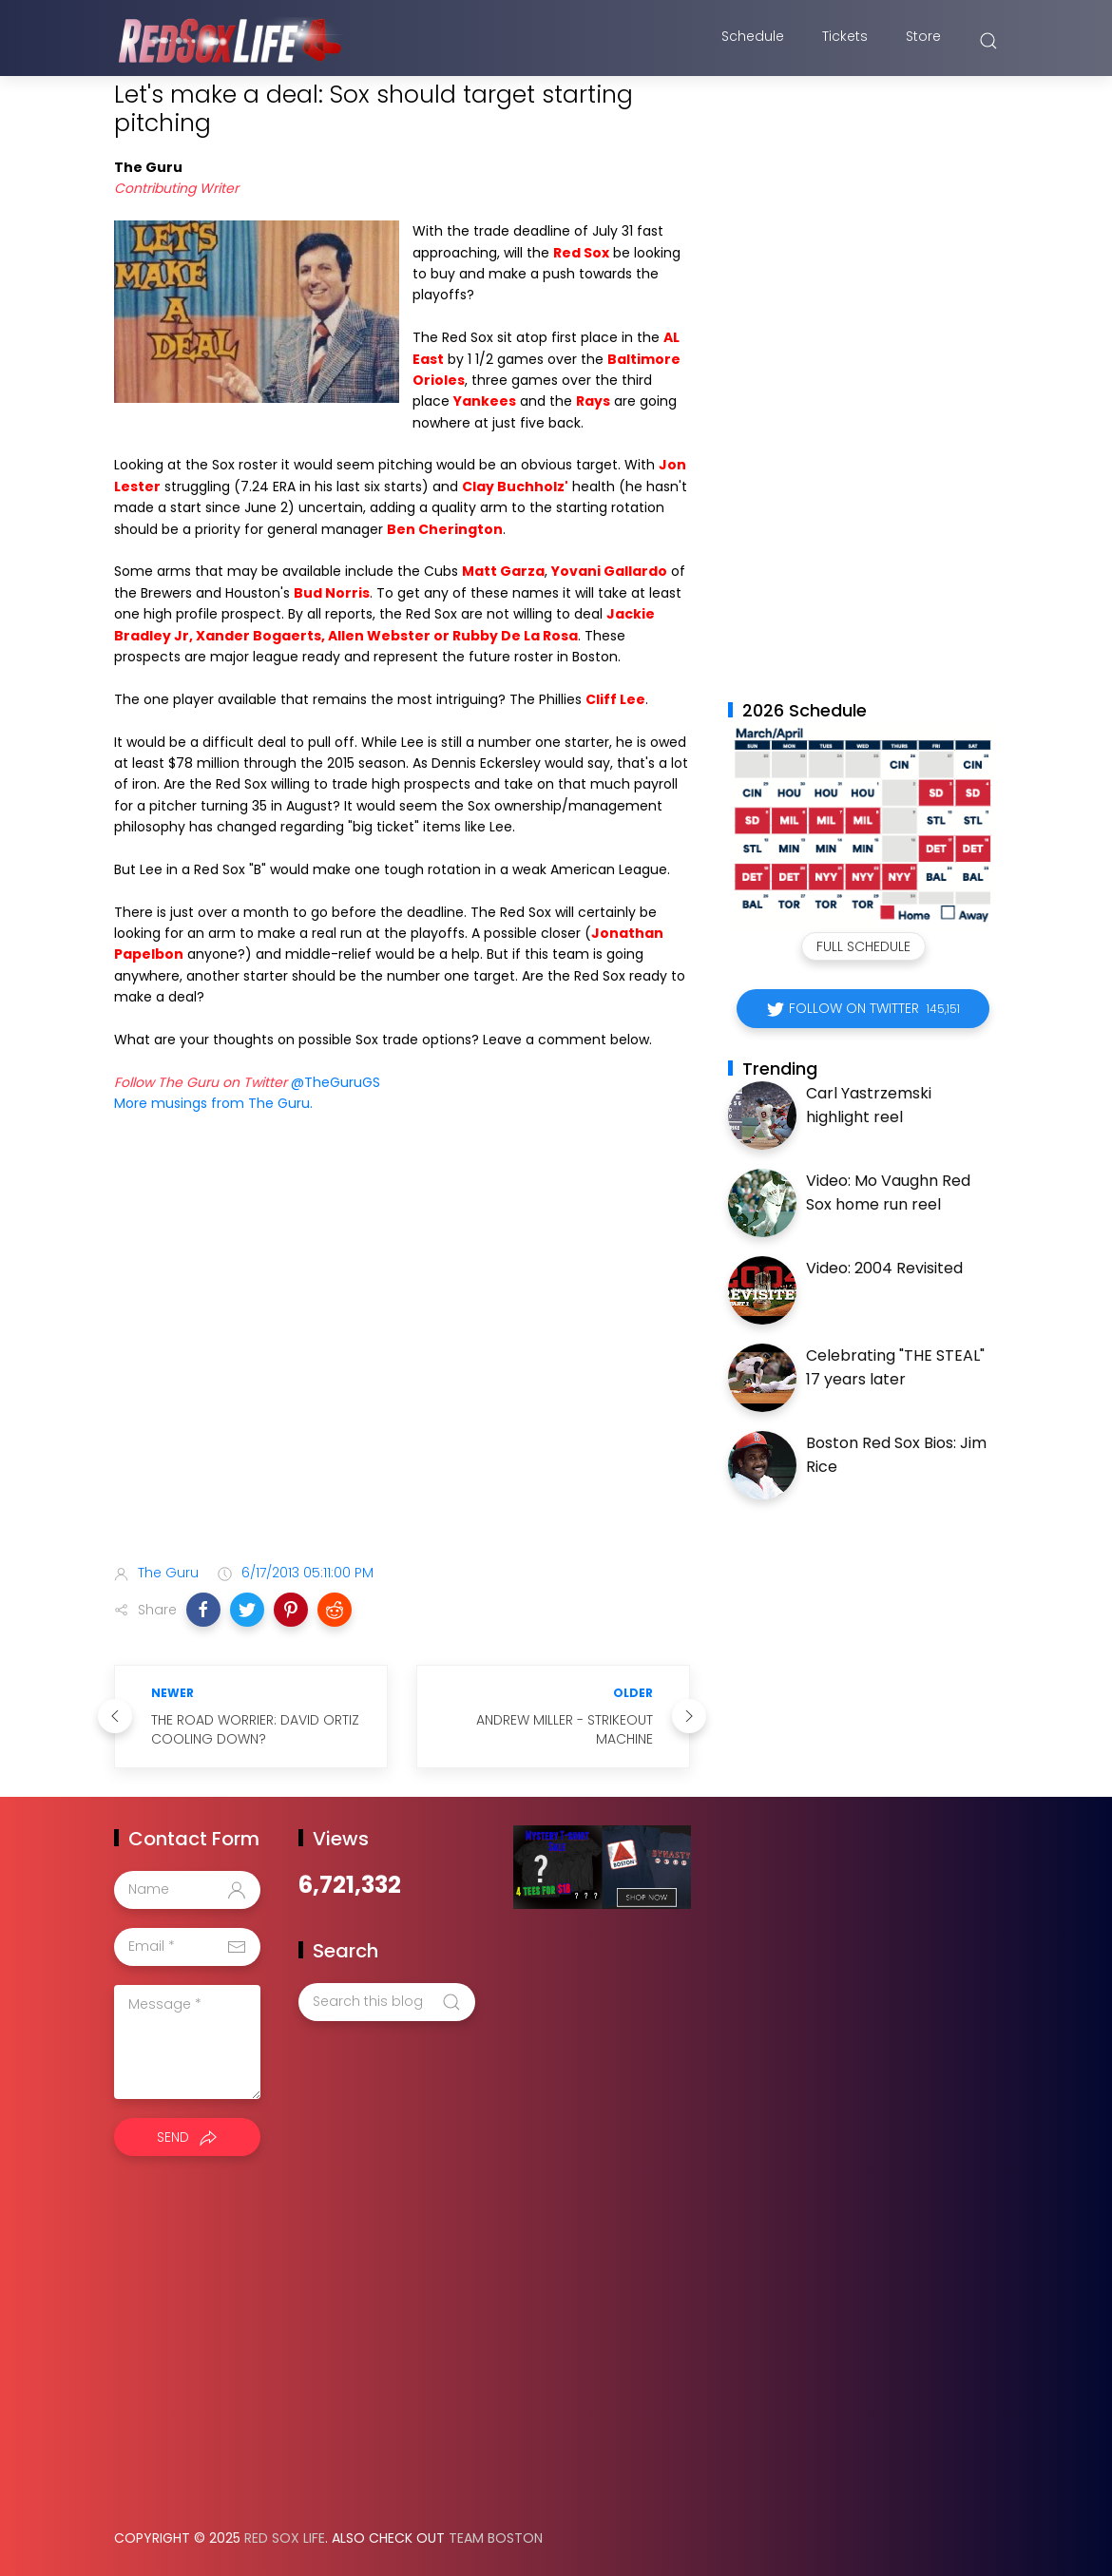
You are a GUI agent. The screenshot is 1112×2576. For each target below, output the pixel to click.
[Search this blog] (386, 2002)
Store (923, 40)
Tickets (845, 40)
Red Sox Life (284, 2537)
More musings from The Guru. (213, 1103)
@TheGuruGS (335, 1082)
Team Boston (496, 2537)
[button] (203, 1610)
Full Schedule (863, 946)
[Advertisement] (402, 1399)
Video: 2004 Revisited (884, 1268)
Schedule (752, 40)
